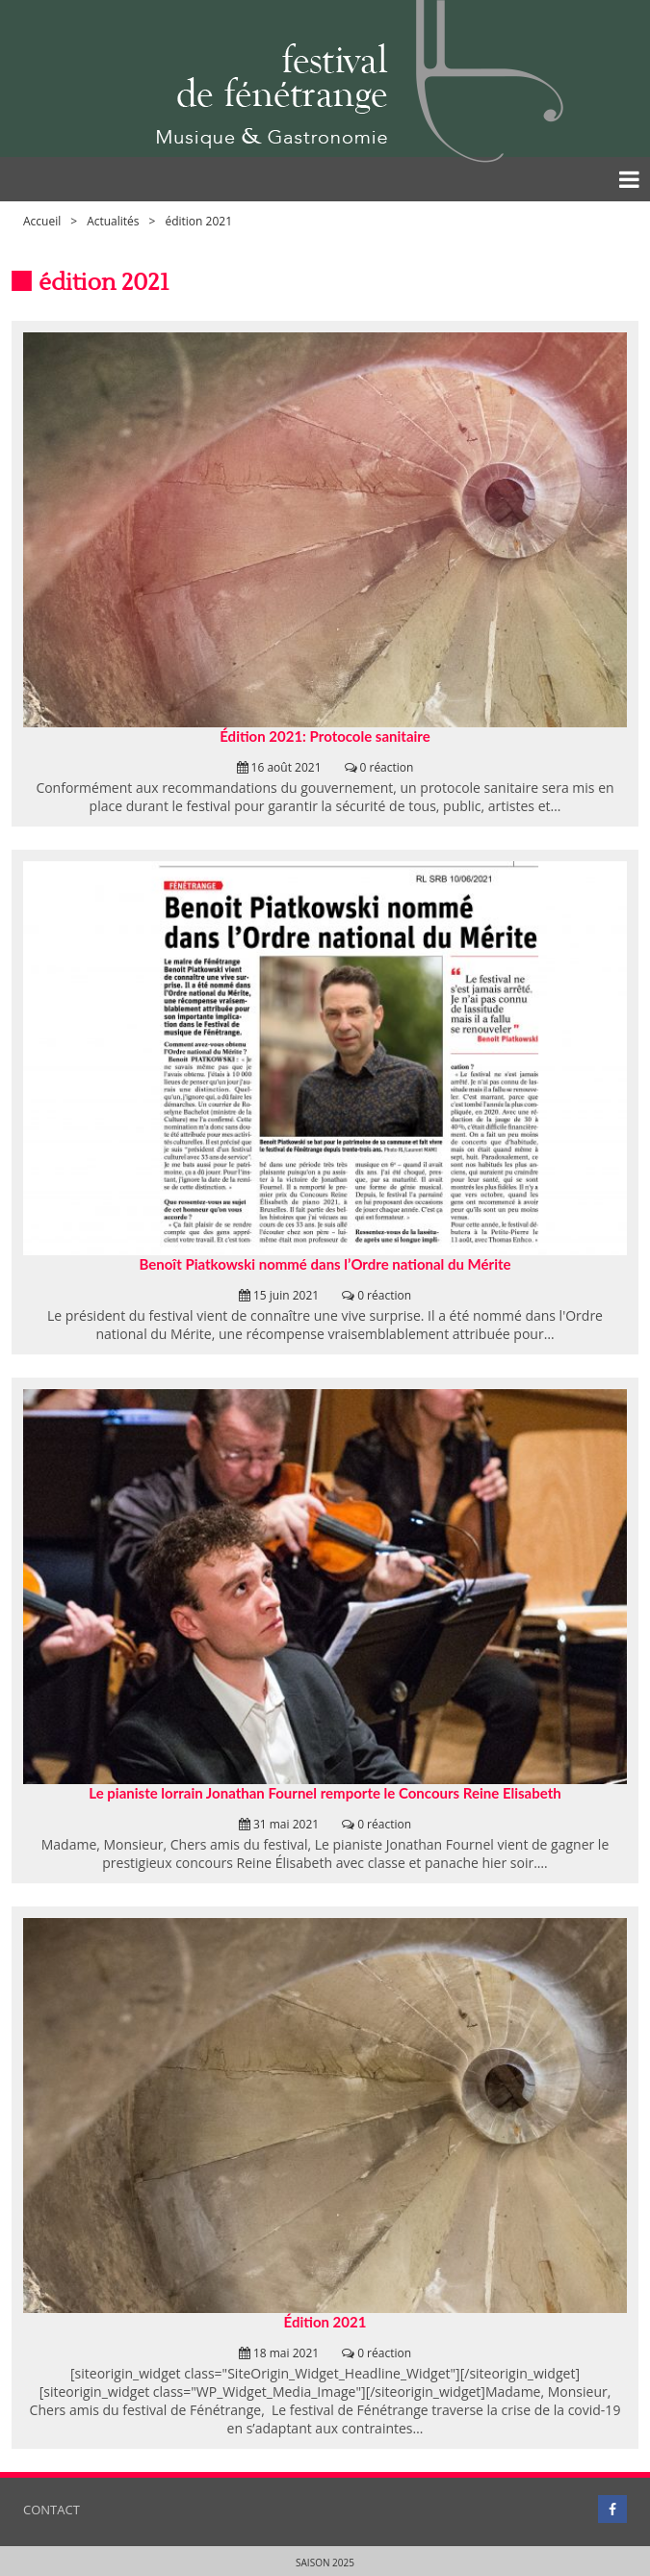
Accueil (42, 221)
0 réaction (387, 767)
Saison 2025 (325, 2562)
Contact (51, 2509)
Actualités (113, 221)
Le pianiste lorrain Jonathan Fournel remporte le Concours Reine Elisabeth (324, 1792)
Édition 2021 (325, 2321)
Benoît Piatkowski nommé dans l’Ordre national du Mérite (324, 1264)
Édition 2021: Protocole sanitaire (324, 736)
